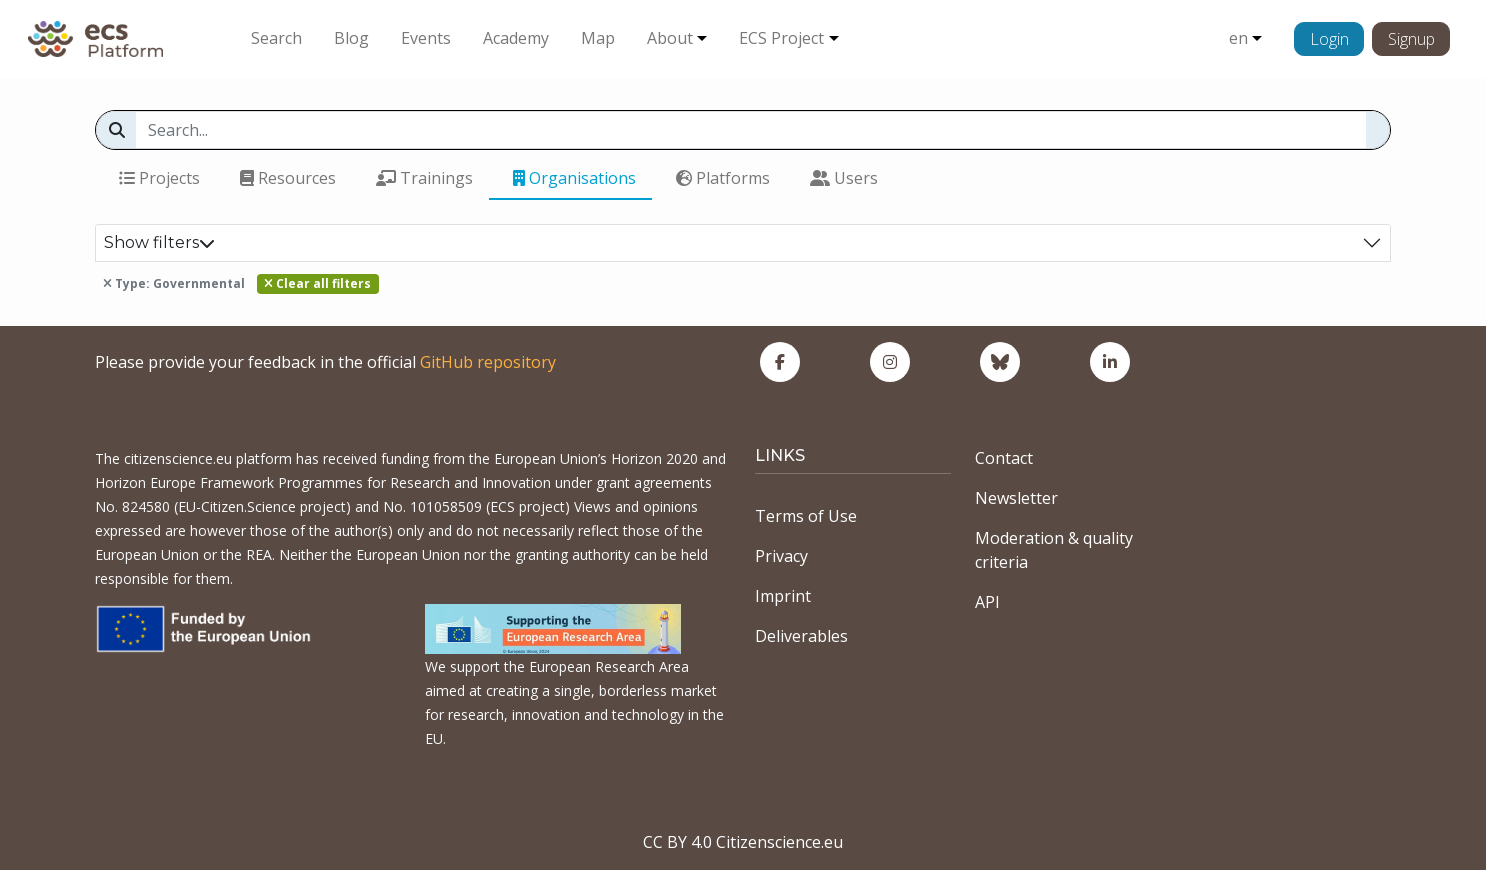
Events (426, 38)
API (987, 602)
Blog (351, 38)
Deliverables (801, 636)
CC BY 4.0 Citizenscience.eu (743, 842)
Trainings (424, 178)
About (670, 38)
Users (844, 178)
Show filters (159, 242)
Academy (516, 38)
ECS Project (781, 38)
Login (1329, 39)
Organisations (574, 178)
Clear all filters (317, 283)
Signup (1411, 39)
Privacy (781, 556)
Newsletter (1016, 498)
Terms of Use (806, 516)
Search (276, 38)
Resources (288, 178)
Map (598, 38)
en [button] (1238, 38)
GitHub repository (488, 362)
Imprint (783, 596)
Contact (1004, 458)
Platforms (723, 178)
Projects (159, 178)
